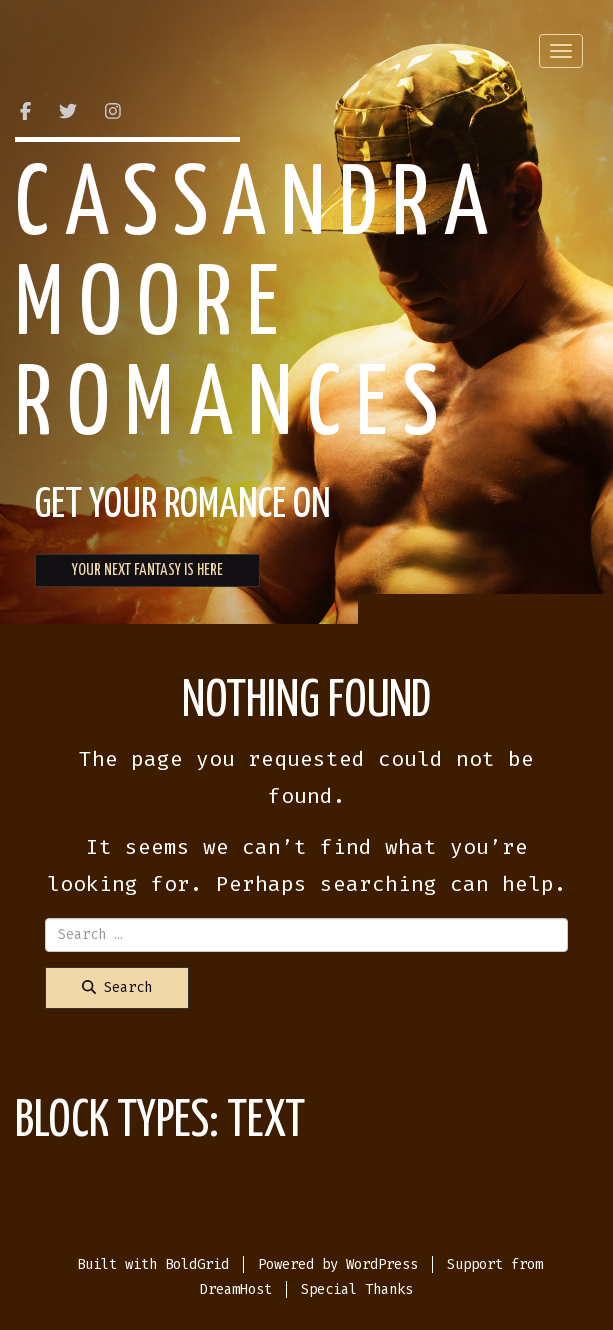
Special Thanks (357, 1289)
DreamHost (236, 1289)
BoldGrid (197, 1264)
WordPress (382, 1264)
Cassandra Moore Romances (259, 307)
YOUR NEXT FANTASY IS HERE (147, 570)
